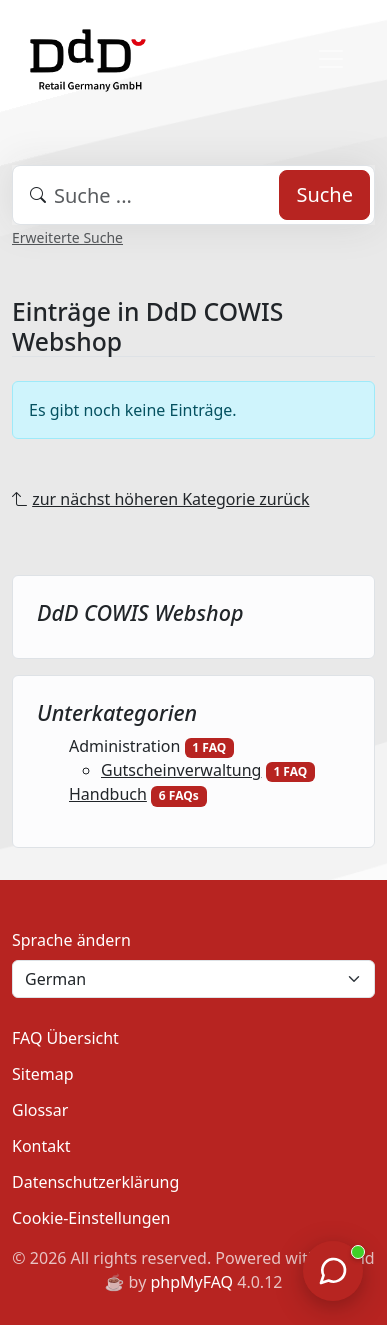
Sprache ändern (71, 940)
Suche (324, 194)
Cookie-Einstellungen (91, 1218)
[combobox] (193, 195)
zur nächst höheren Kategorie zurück (170, 499)
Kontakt (41, 1146)
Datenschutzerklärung (95, 1182)
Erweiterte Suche (67, 237)
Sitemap (43, 1074)
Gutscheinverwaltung (181, 770)
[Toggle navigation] (331, 59)
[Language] (193, 979)
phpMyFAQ (191, 1282)
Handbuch (108, 794)
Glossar (40, 1110)
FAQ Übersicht (65, 1038)
